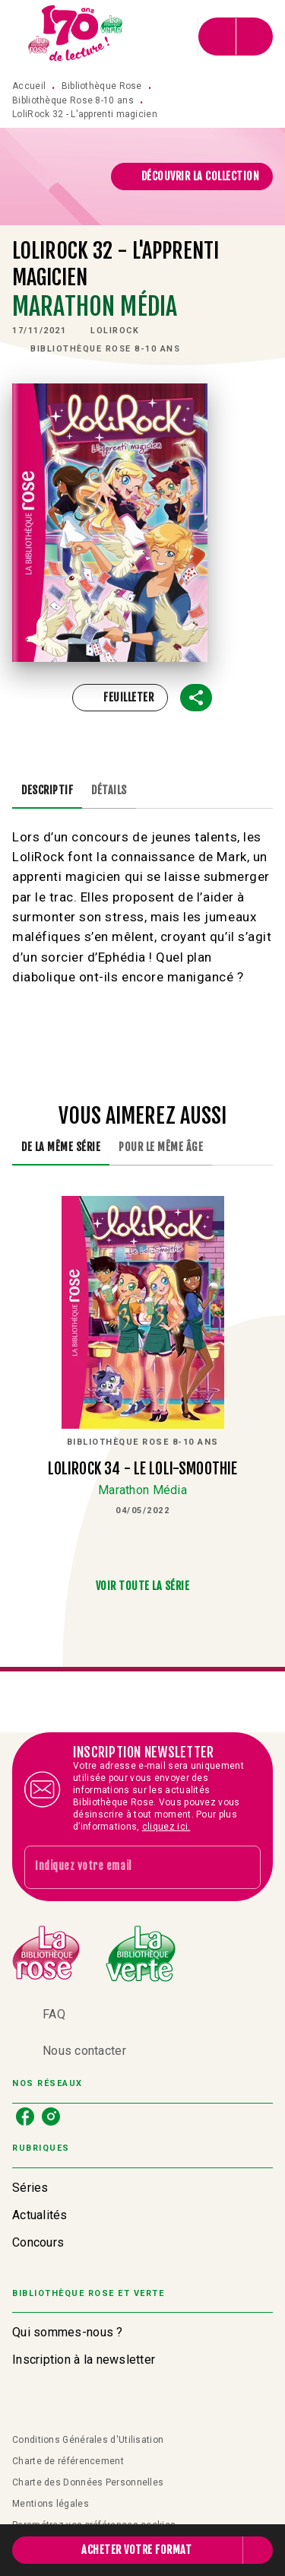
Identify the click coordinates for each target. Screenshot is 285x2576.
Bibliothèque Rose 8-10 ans (73, 100)
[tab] (47, 790)
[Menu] (235, 36)
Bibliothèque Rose (102, 86)
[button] (192, 176)
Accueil (29, 86)
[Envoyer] (242, 1867)
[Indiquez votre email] (123, 1867)
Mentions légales (50, 2503)
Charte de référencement (68, 2461)
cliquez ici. (166, 1826)
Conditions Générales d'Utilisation (87, 2439)
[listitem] (25, 2116)
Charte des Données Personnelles (87, 2482)
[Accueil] (76, 36)
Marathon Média (94, 306)
